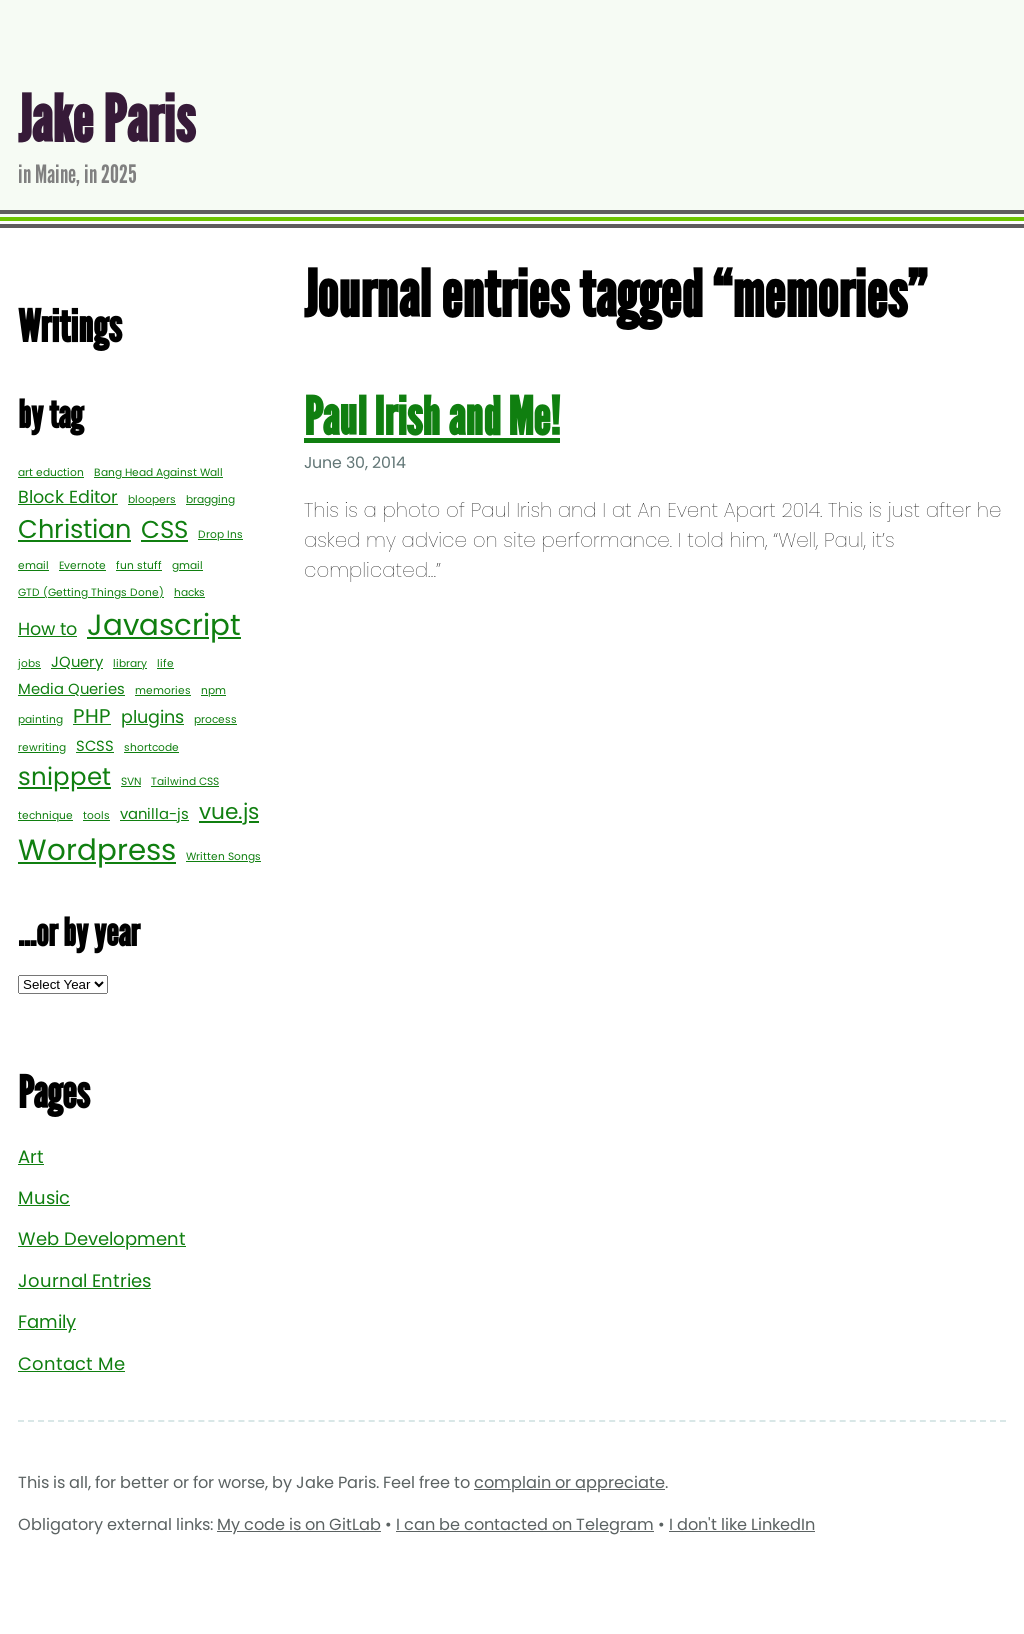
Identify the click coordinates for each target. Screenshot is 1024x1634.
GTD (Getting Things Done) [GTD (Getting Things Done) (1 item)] (91, 592)
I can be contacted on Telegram (525, 1524)
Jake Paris (106, 120)
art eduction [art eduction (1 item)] (51, 472)
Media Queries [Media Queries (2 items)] (71, 688)
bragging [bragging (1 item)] (210, 499)
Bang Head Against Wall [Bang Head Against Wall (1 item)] (158, 472)
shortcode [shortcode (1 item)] (151, 747)
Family (47, 1321)
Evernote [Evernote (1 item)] (82, 565)
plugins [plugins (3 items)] (152, 717)
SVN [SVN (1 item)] (131, 781)
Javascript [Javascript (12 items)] (164, 624)
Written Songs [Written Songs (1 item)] (223, 856)
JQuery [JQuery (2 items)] (77, 661)
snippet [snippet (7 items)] (64, 776)
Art (31, 1156)
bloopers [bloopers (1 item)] (152, 499)
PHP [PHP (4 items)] (92, 716)
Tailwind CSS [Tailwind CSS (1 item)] (185, 781)
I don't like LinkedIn (742, 1524)
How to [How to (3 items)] (47, 629)
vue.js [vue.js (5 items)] (229, 811)
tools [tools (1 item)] (96, 815)
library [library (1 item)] (130, 663)
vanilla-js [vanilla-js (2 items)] (154, 813)
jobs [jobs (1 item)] (29, 663)
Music (44, 1197)
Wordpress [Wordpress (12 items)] (97, 849)
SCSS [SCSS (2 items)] (95, 745)
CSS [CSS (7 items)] (164, 529)
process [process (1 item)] (215, 719)
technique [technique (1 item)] (45, 815)
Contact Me (71, 1363)
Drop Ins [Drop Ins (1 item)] (220, 534)
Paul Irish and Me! (432, 417)
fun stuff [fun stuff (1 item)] (139, 565)
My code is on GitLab (299, 1524)
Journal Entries (84, 1280)
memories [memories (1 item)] (163, 690)
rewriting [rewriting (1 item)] (42, 747)
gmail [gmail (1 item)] (187, 565)
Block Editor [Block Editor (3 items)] (68, 497)
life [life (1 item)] (165, 663)
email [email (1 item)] (33, 565)
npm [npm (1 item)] (213, 690)
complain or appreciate (569, 1482)
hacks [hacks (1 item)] (189, 592)
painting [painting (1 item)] (40, 719)
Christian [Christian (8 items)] (74, 529)
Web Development (102, 1238)
